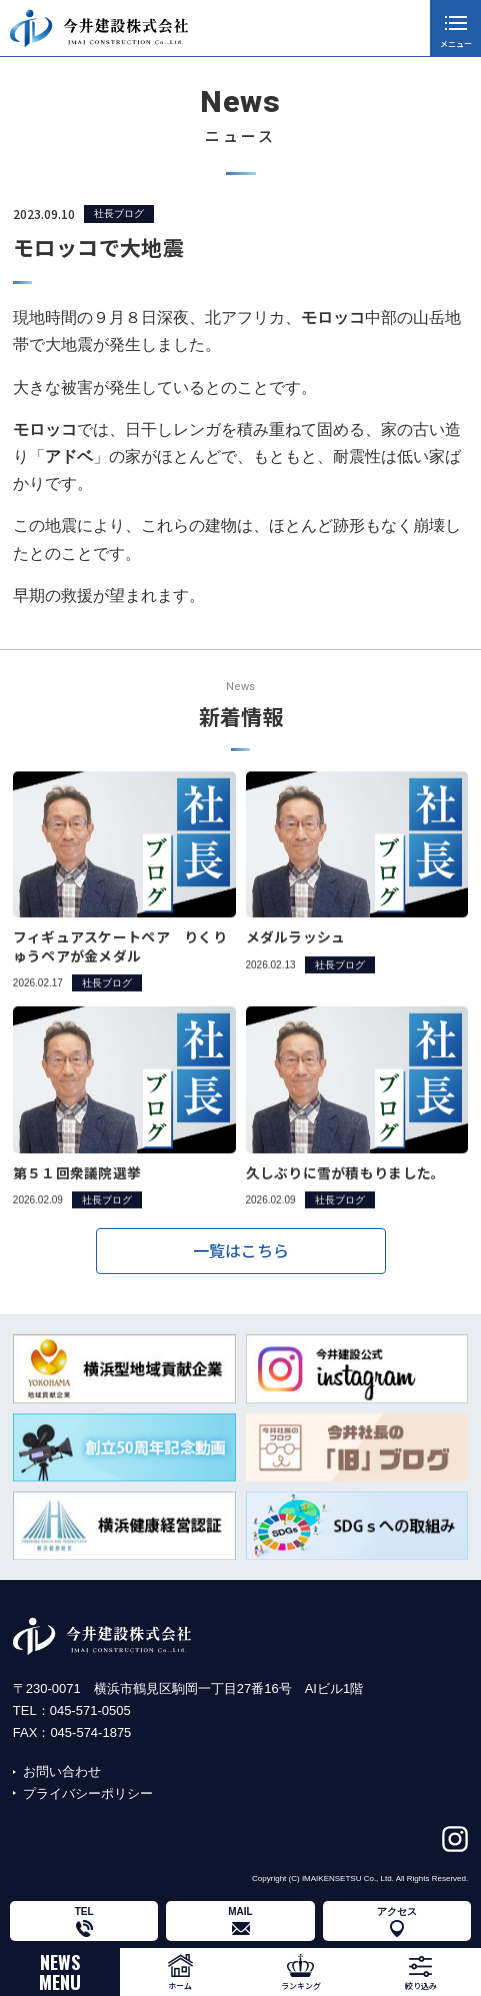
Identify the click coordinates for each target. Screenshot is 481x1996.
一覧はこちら (241, 1259)
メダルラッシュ (296, 958)
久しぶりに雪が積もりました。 (346, 1193)
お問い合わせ (62, 1771)
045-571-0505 (90, 1710)
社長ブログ (119, 213)
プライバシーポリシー (88, 1793)
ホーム (180, 1985)
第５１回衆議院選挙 (77, 1193)
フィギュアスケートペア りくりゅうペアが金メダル (120, 967)
